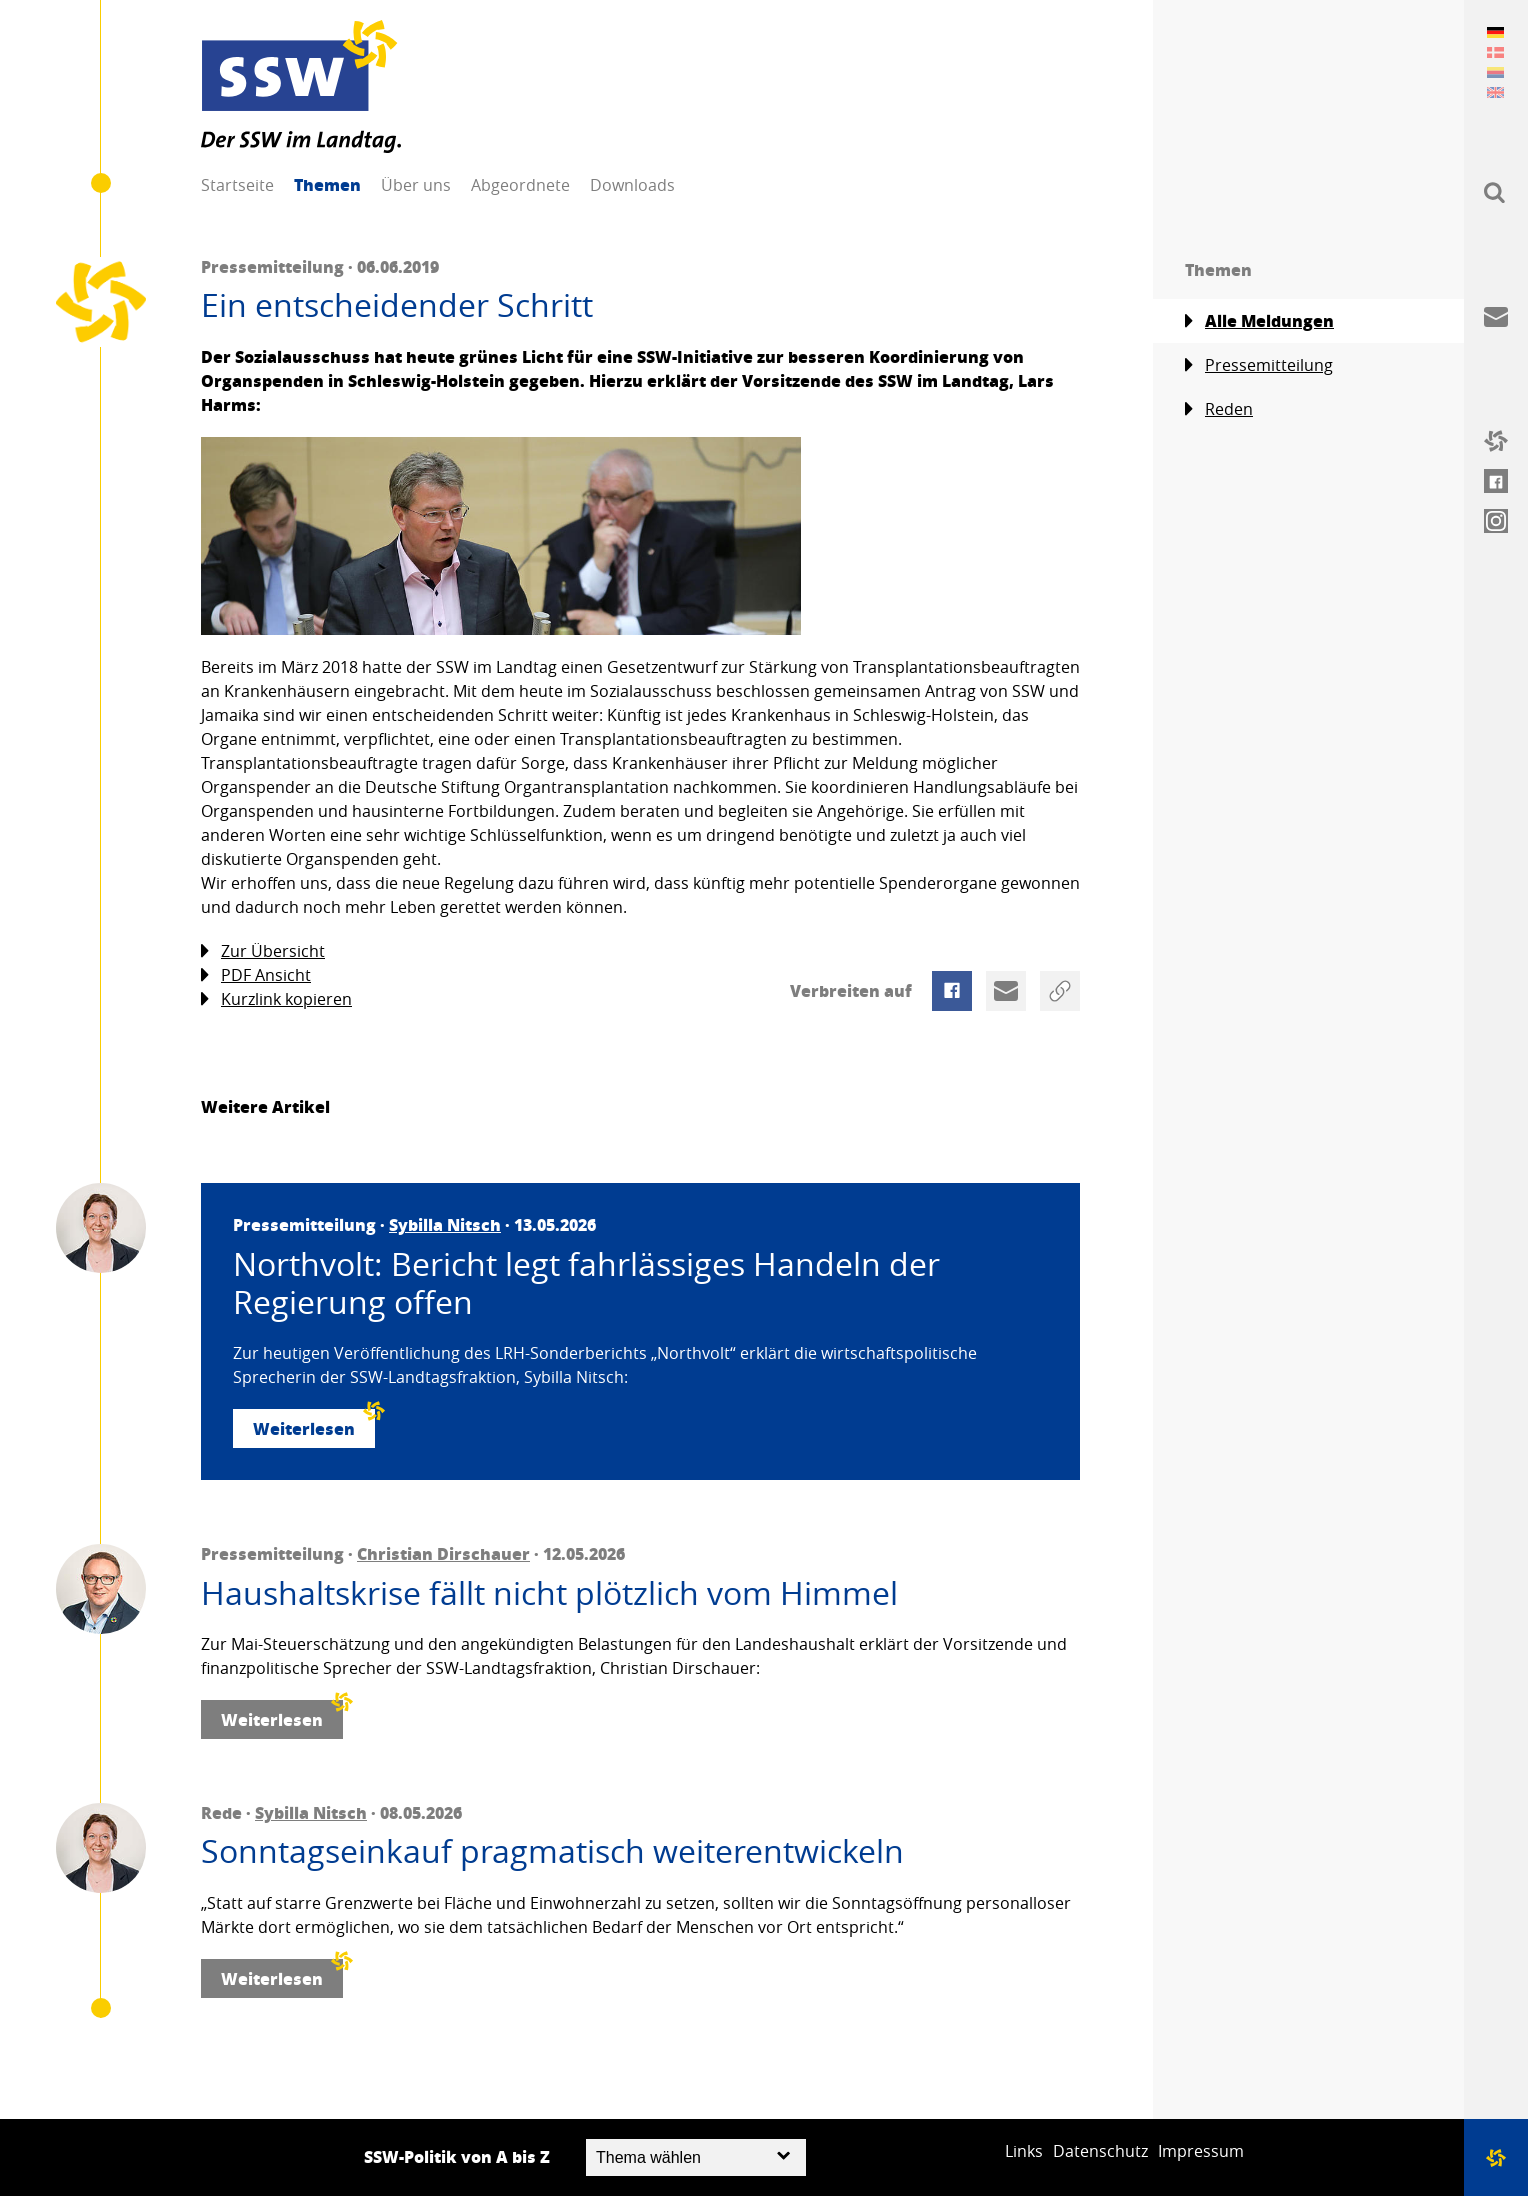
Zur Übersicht (263, 951)
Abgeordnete (520, 185)
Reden (1219, 409)
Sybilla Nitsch (445, 1224)
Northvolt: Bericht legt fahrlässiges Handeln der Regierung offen (586, 1283)
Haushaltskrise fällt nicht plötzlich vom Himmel (549, 1593)
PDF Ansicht (256, 975)
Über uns (416, 185)
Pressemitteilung (1259, 365)
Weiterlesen (314, 1424)
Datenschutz (1100, 2151)
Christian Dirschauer (443, 1553)
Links (1024, 2151)
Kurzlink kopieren (276, 999)
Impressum (1201, 2151)
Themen (327, 184)
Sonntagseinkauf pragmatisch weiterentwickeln (552, 1851)
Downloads (632, 185)
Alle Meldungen (1259, 321)
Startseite (237, 185)
